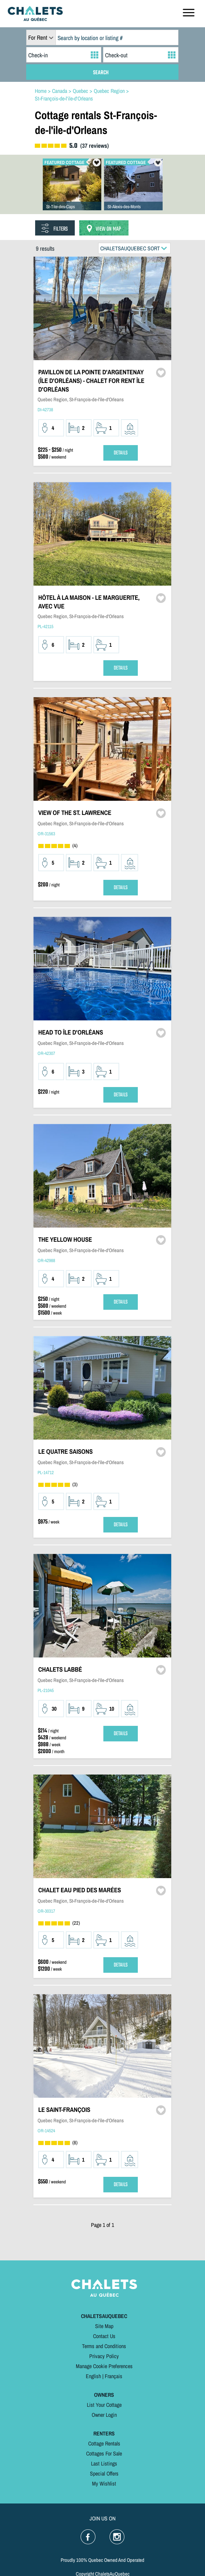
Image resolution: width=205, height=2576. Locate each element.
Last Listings (104, 2463)
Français (113, 2376)
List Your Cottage (104, 2405)
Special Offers (104, 2473)
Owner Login (104, 2415)
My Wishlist (104, 2483)
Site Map (104, 2326)
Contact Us (104, 2336)
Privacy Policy (104, 2356)
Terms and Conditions (104, 2346)
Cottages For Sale (104, 2453)
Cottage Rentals (104, 2443)
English (93, 2376)
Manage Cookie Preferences (104, 2366)
